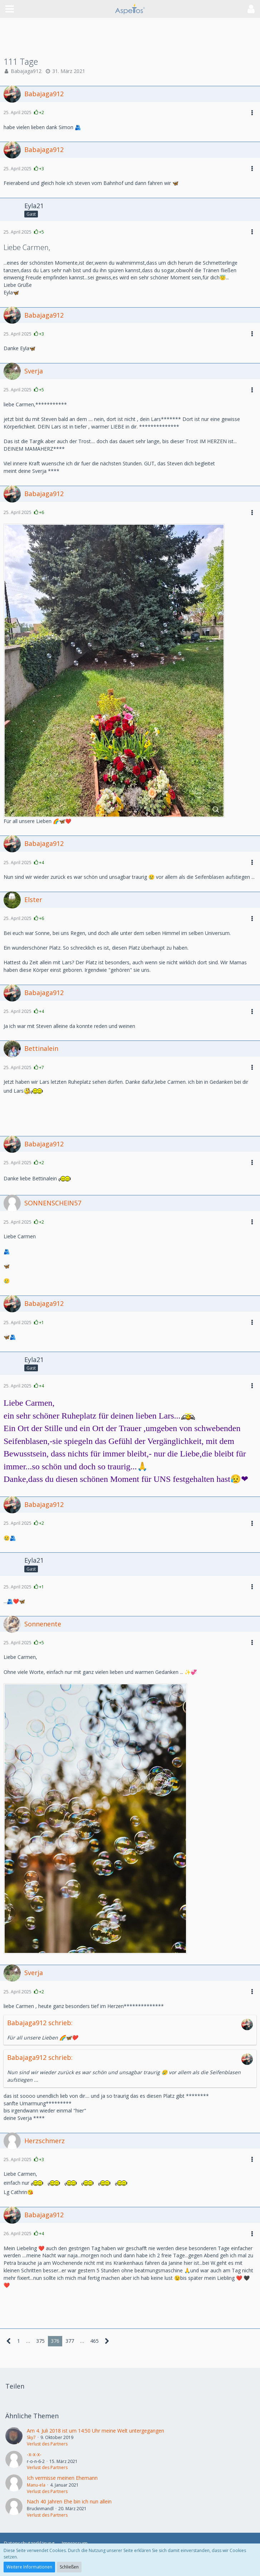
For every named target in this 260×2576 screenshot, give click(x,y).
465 (94, 2340)
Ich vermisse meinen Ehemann (62, 2477)
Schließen (69, 2567)
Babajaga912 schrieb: (40, 2022)
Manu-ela (36, 2485)
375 (40, 2340)
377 (69, 2340)
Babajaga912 (26, 71)
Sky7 (31, 2437)
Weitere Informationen (29, 2567)
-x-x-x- (34, 2454)
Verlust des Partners (47, 2444)
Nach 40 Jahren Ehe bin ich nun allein (69, 2501)
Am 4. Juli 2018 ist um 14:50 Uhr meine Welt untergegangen (95, 2430)
